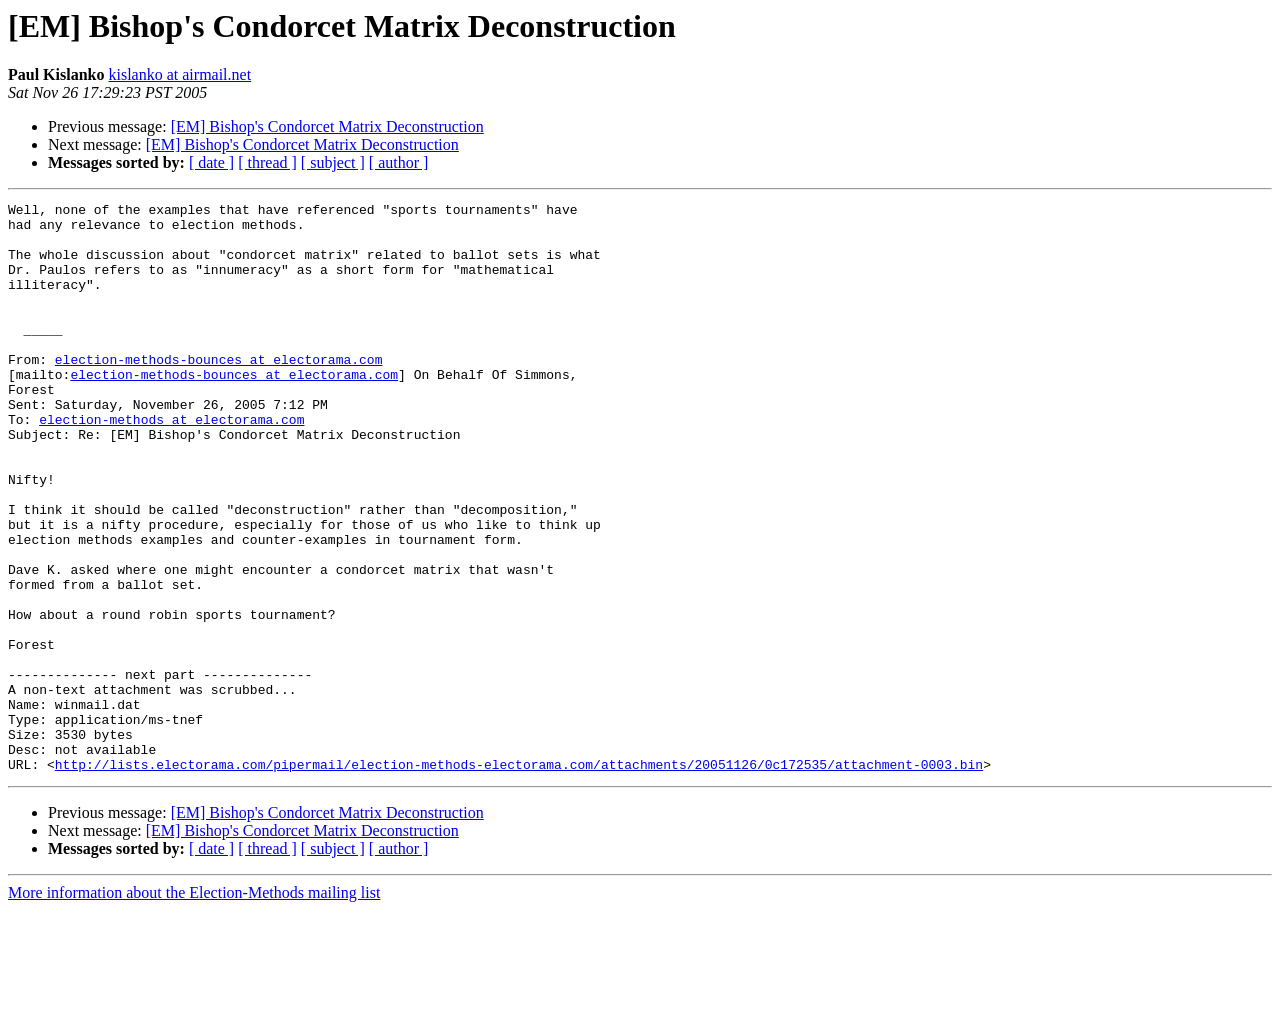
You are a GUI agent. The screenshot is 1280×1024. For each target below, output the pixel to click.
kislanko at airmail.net (179, 74)
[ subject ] (333, 162)
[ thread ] (267, 162)
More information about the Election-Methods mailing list (194, 1006)
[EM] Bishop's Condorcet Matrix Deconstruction (327, 126)
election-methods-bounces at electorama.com (219, 392)
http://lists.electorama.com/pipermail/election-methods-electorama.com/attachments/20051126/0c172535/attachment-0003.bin (519, 878)
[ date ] (211, 162)
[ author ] (399, 162)
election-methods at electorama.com (171, 464)
